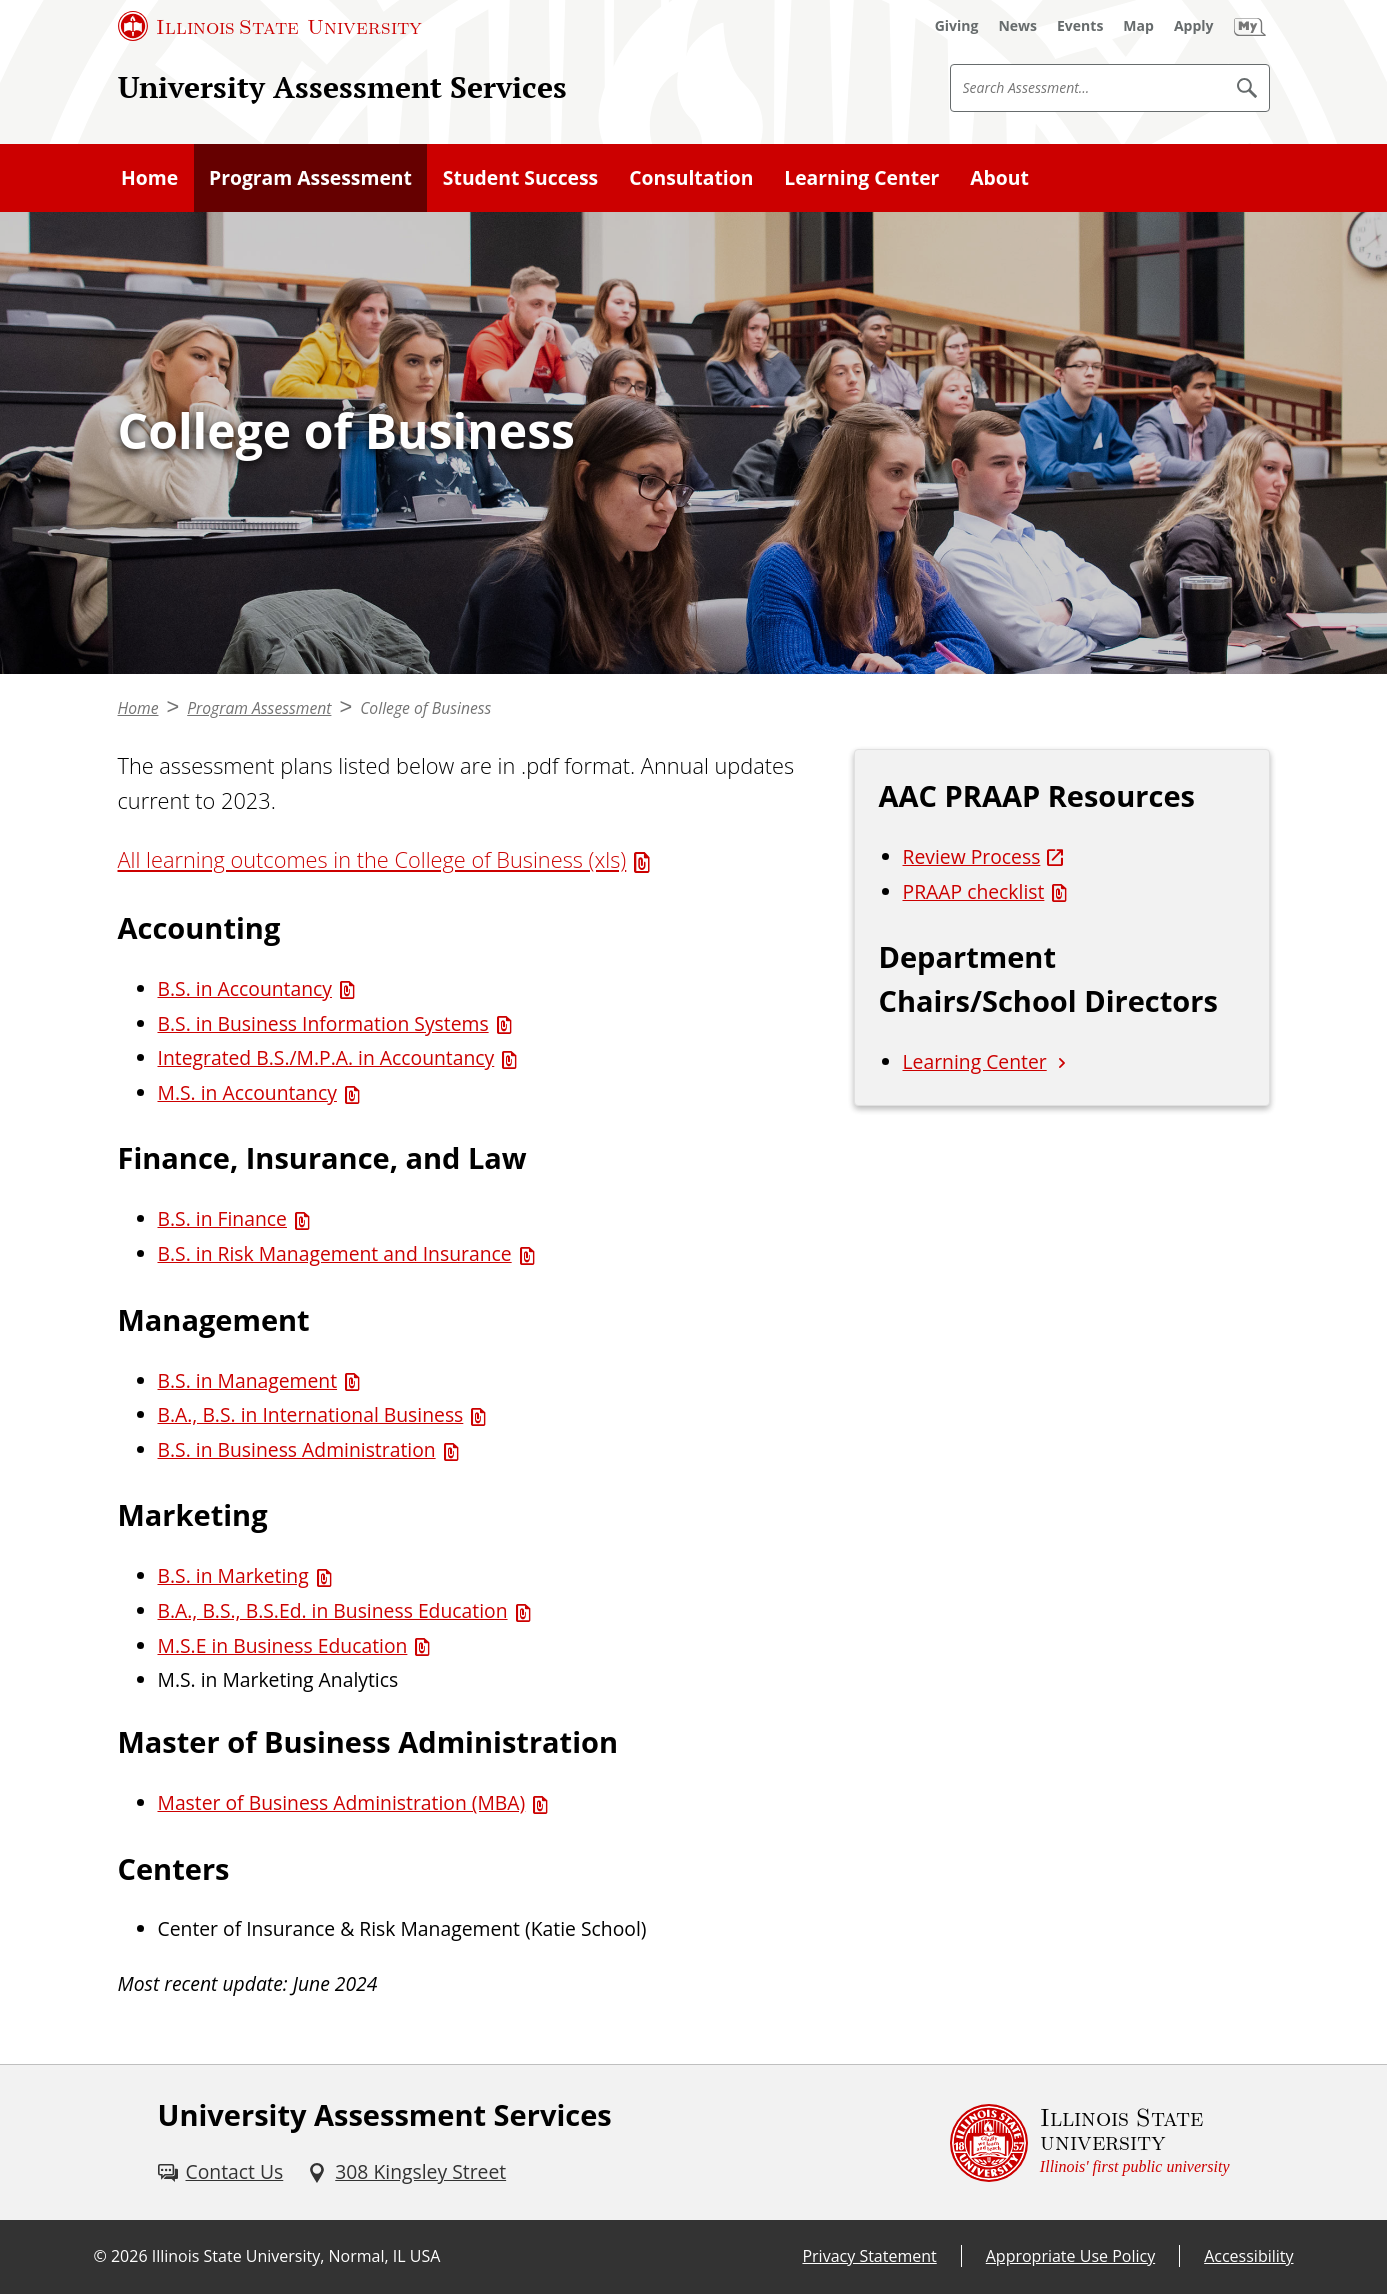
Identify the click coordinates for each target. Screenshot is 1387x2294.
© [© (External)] (100, 2256)
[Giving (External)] (957, 26)
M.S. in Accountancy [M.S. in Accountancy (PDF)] (247, 1092)
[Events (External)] (1080, 26)
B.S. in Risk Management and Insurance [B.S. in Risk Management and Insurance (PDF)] (335, 1253)
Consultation (691, 177)
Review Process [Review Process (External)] (972, 856)
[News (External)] (1017, 26)
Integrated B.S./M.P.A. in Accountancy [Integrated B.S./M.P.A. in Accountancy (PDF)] (326, 1057)
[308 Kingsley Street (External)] (406, 2172)
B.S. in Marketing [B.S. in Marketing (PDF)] (233, 1575)
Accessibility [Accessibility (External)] (1248, 2256)
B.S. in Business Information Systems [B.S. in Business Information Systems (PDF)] (323, 1023)
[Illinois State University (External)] (270, 26)
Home (149, 177)
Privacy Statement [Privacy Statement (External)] (869, 2256)
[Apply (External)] (1194, 26)
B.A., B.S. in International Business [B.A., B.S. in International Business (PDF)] (311, 1414)
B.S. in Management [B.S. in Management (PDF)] (248, 1380)
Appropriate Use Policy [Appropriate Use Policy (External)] (1070, 2256)
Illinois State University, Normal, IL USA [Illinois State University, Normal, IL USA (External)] (296, 2256)
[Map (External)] (1138, 26)
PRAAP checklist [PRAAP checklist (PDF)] (974, 891)
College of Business (425, 708)
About (999, 177)
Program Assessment (310, 177)
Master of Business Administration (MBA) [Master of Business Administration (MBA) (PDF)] (342, 1802)
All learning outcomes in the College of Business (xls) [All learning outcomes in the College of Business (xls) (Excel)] (372, 859)
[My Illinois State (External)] (1250, 26)
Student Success (520, 177)
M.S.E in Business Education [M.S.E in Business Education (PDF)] (283, 1645)
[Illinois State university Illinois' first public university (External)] (1090, 2142)
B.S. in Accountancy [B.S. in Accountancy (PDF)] (245, 988)
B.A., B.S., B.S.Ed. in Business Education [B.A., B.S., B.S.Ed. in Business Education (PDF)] (333, 1610)
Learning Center (861, 177)
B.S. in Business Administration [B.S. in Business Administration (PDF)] (297, 1449)
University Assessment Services (342, 87)
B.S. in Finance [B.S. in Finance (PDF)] (222, 1218)
